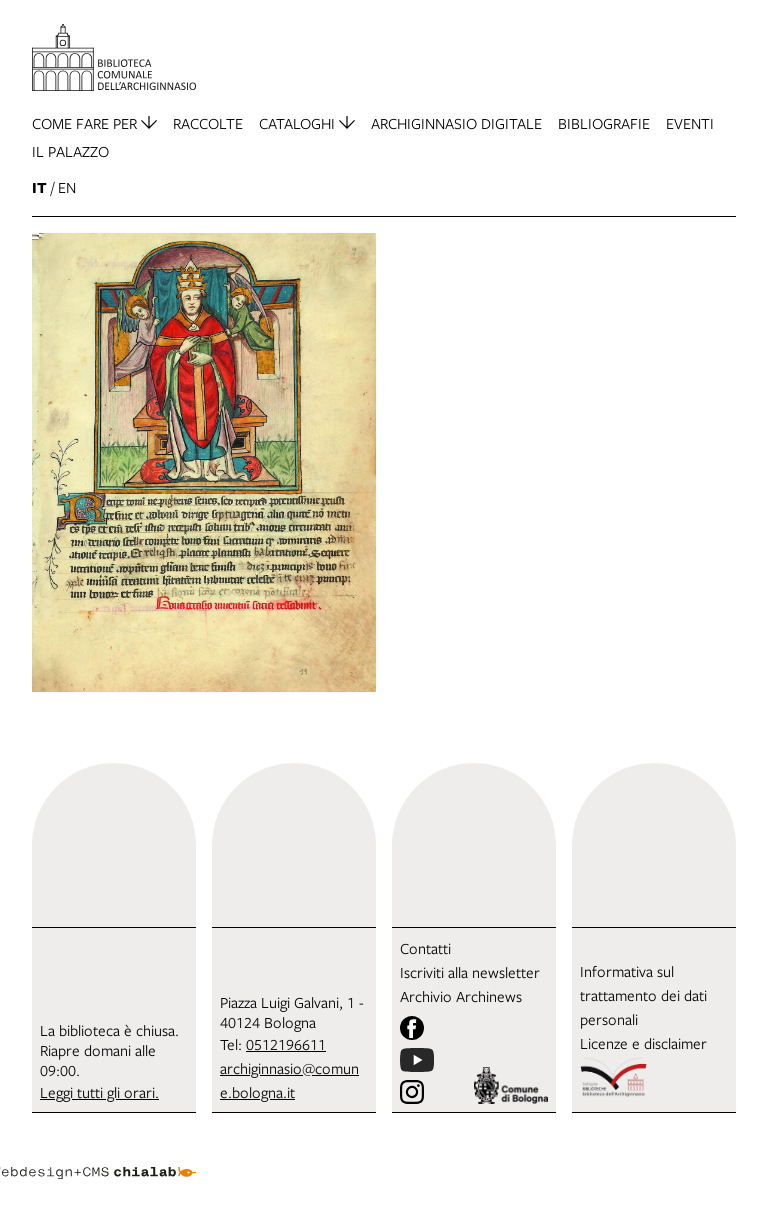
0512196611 (286, 1044)
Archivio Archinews (461, 996)
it (39, 187)
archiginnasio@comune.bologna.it (289, 1080)
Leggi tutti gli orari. (99, 1092)
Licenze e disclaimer (643, 1043)
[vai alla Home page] (114, 57)
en (67, 187)
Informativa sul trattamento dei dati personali (643, 995)
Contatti (425, 948)
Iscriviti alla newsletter (470, 972)
